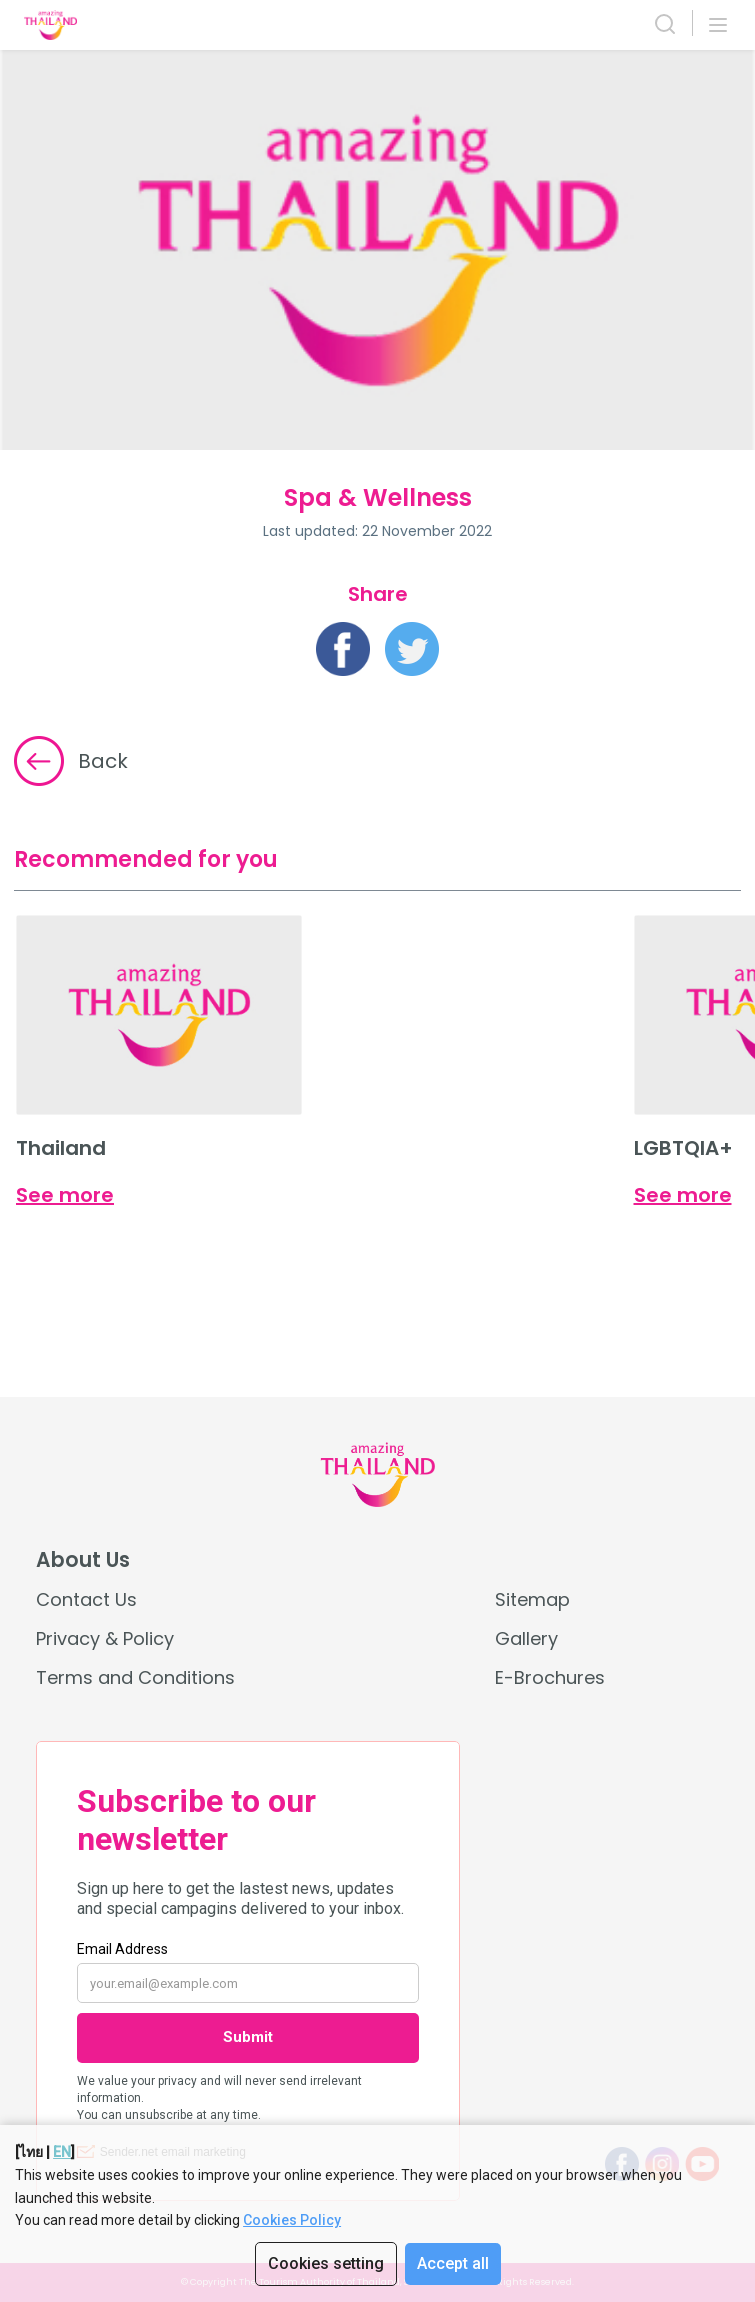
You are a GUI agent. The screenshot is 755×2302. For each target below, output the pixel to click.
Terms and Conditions (135, 1677)
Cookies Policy (292, 2220)
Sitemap (532, 1599)
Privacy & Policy (105, 1638)
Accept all (453, 2263)
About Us (83, 1560)
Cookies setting (326, 2263)
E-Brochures (550, 1677)
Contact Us (86, 1599)
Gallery (526, 1638)
